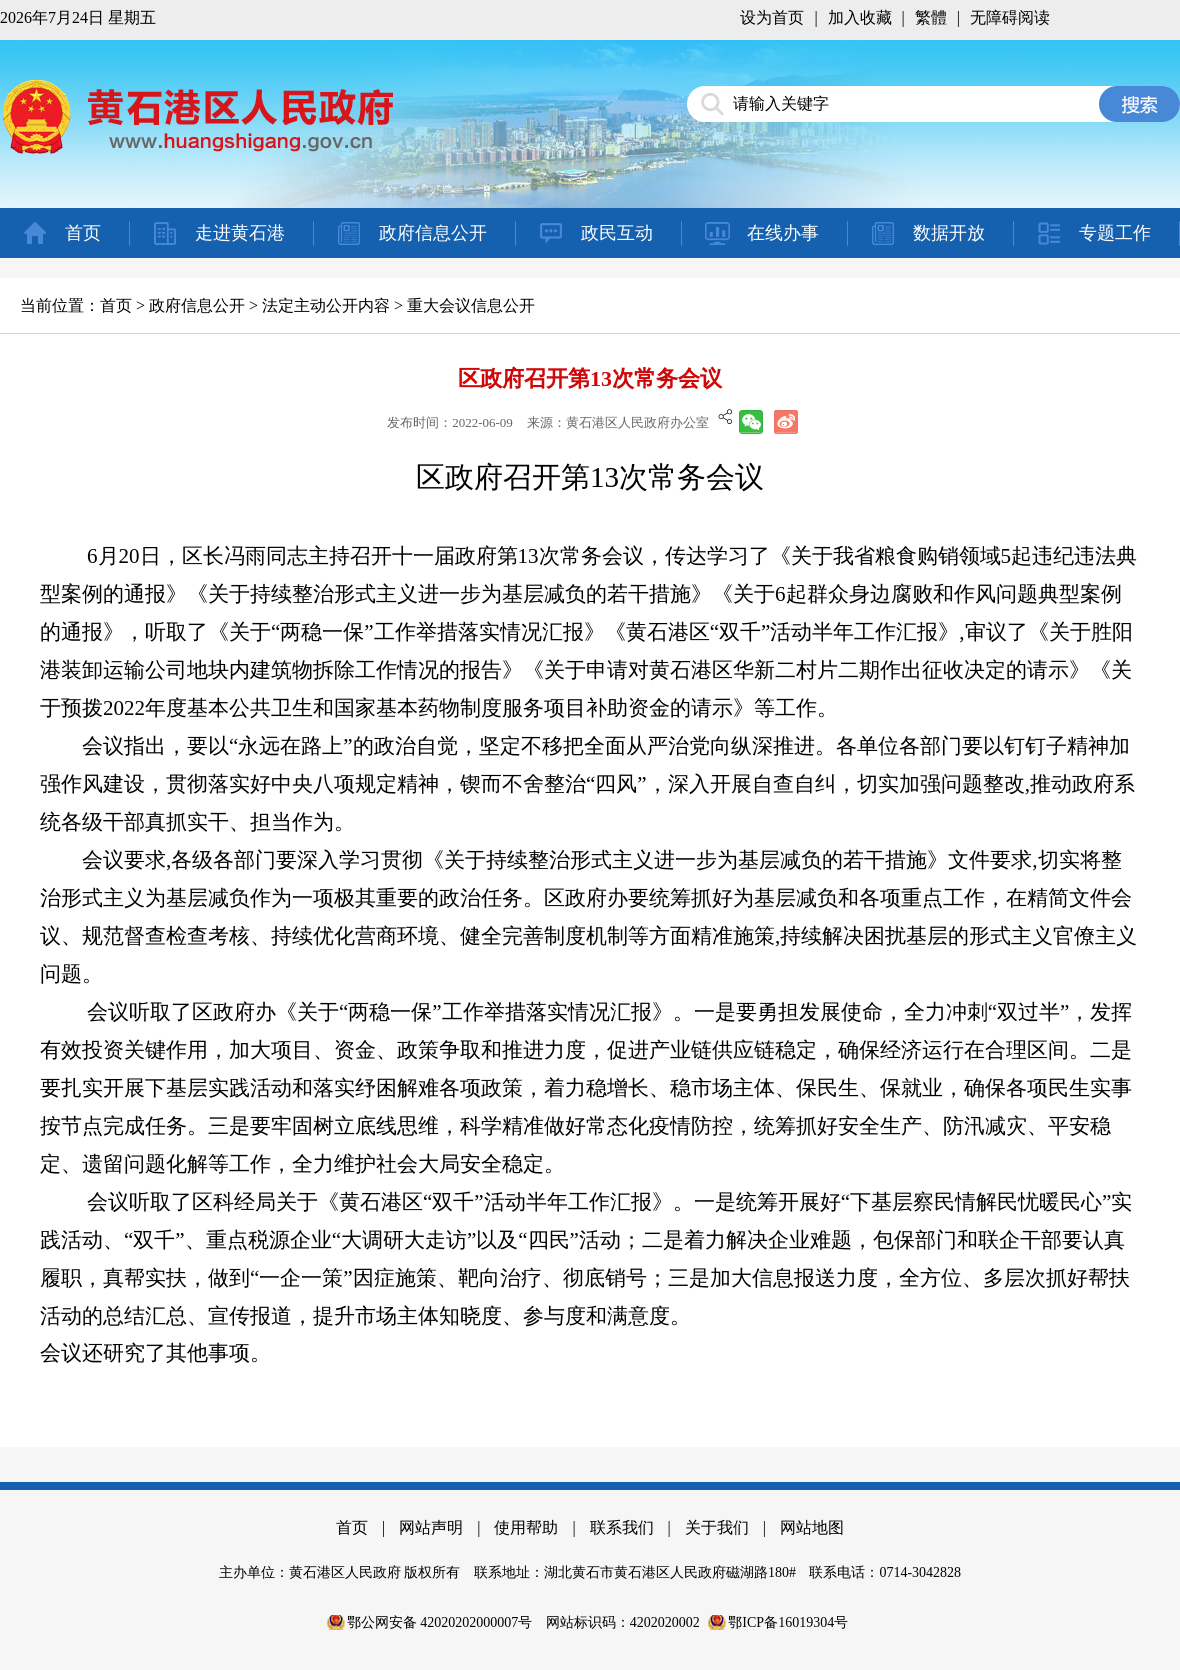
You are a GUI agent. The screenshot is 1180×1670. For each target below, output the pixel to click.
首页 (83, 233)
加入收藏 (860, 17)
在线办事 (783, 233)
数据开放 (949, 233)
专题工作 (1115, 233)
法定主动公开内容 (326, 305)
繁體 (931, 17)
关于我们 (717, 1527)
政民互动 (617, 233)
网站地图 (812, 1527)
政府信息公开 (433, 233)
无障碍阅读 (1010, 17)
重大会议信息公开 (471, 305)
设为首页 (772, 17)
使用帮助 (526, 1527)
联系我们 (622, 1527)
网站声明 (431, 1527)
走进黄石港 (240, 233)
